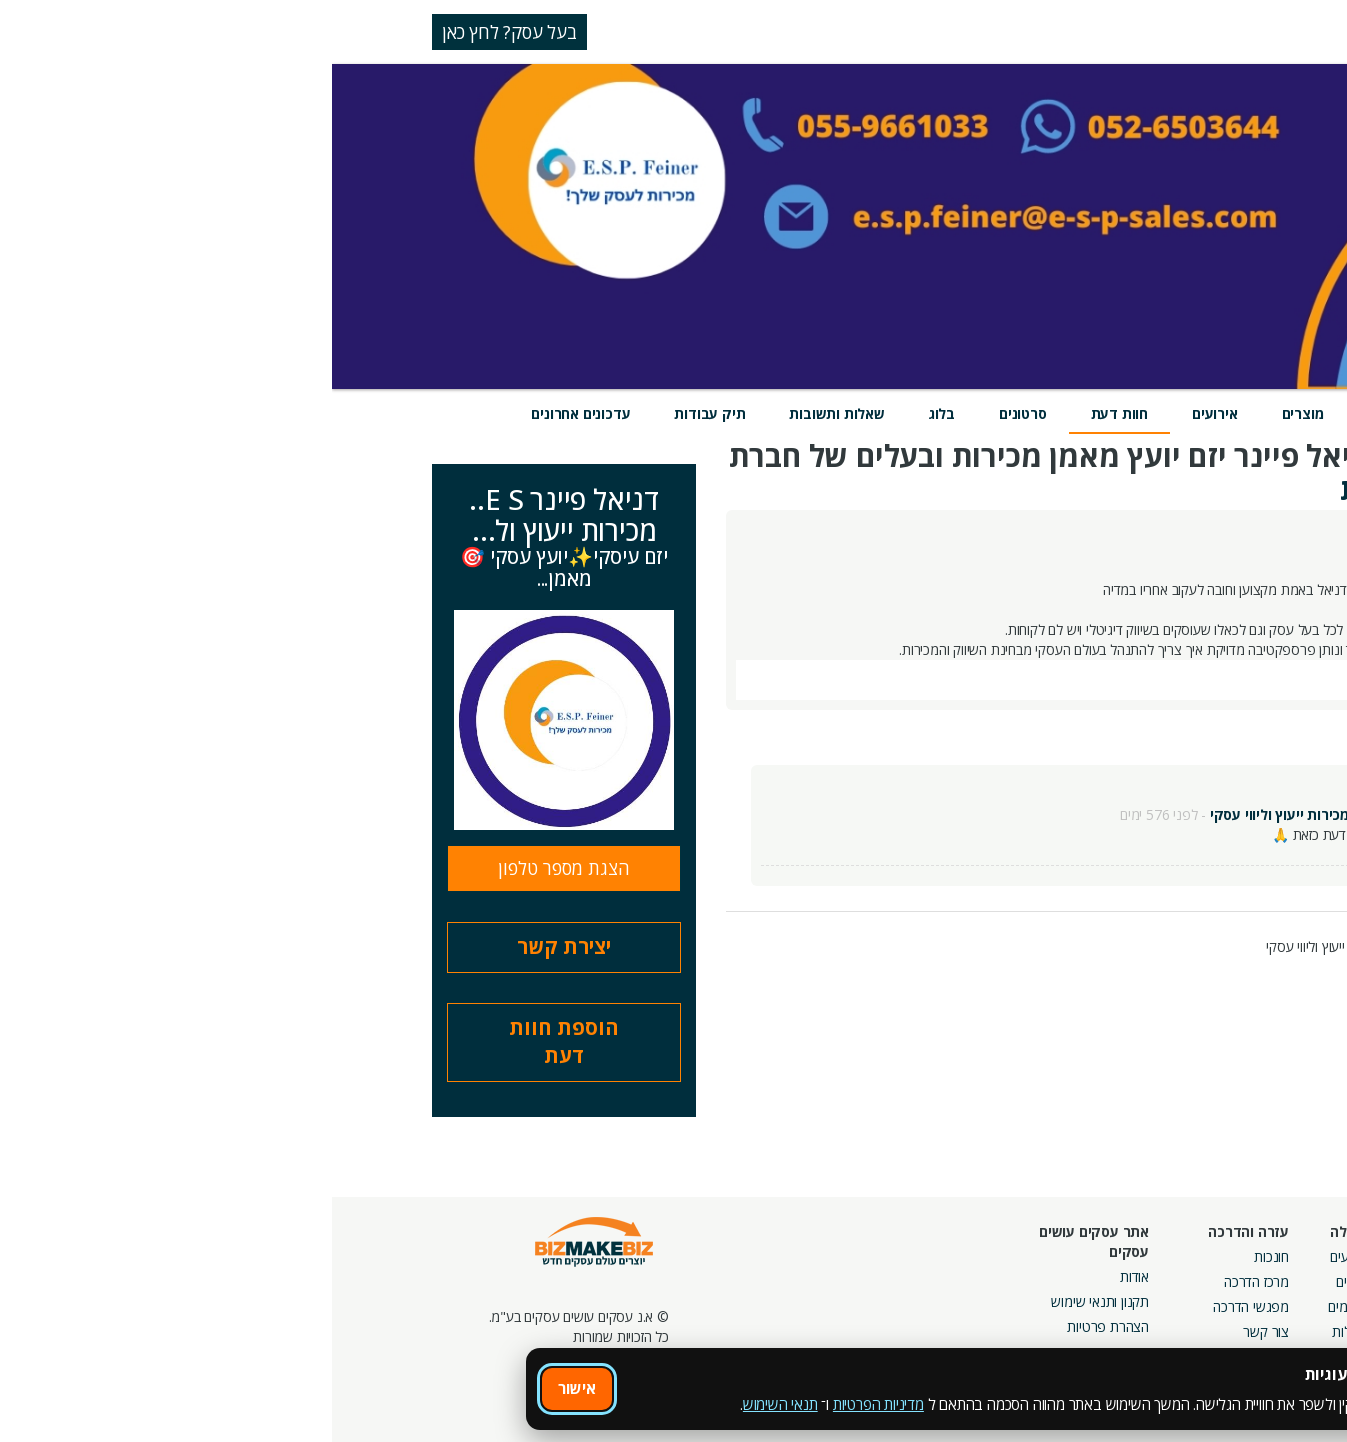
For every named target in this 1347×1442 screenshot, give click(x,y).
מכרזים (1159, 1371)
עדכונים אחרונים (248, 413)
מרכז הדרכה (924, 1281)
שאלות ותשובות (504, 413)
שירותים (1060, 413)
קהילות (1018, 1331)
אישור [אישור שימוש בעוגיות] (245, 1388)
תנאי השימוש (448, 1404)
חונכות (939, 1256)
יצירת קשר (232, 946)
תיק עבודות (377, 413)
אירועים (883, 413)
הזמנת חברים (1282, 1306)
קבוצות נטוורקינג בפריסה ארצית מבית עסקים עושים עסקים (1107, 1326)
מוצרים (971, 413)
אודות (802, 1276)
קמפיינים (1153, 1281)
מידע (1143, 413)
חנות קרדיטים (1280, 1281)
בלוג (610, 413)
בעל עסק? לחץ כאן (177, 32)
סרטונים (691, 413)
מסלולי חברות (1140, 1256)
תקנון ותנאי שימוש (768, 1301)
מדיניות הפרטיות (546, 1404)
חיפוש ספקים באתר (1264, 1256)
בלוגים (1020, 1281)
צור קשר (934, 1331)
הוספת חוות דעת (232, 1042)
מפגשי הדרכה (919, 1306)
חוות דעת (787, 413)
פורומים (1016, 1306)
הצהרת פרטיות (776, 1326)
